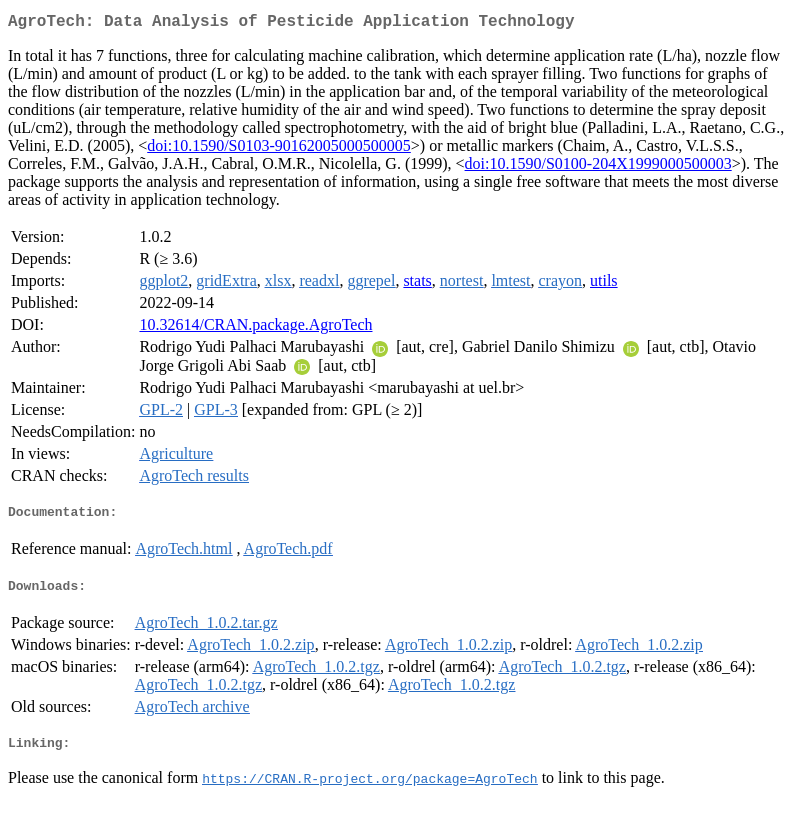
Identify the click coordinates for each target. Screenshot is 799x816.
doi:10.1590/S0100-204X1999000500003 (598, 167)
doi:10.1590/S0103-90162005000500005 (279, 149)
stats (417, 284)
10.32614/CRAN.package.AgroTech (255, 328)
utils (604, 284)
